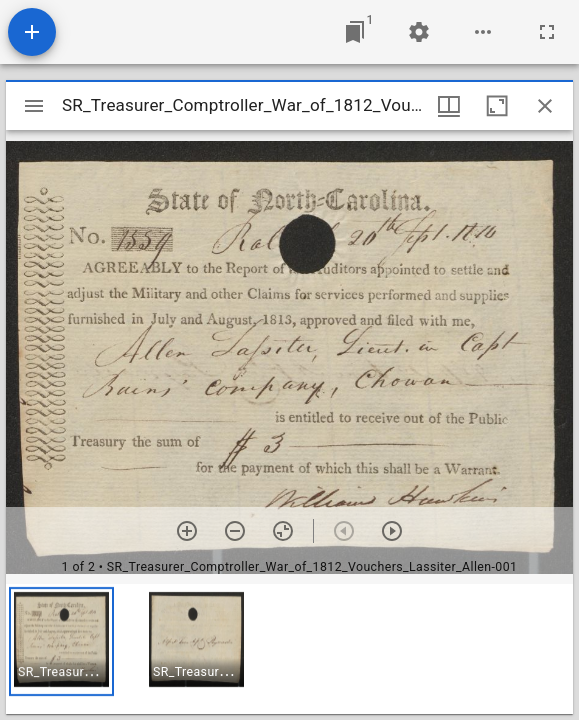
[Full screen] (547, 32)
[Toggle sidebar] (34, 106)
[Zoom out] (235, 531)
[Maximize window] (497, 106)
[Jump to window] (355, 32)
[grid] (289, 649)
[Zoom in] (187, 531)
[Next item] (392, 531)
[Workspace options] (483, 32)
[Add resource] (32, 32)
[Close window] (545, 106)
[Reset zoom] (283, 531)
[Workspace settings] (419, 32)
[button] (61, 641)
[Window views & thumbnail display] (449, 106)
